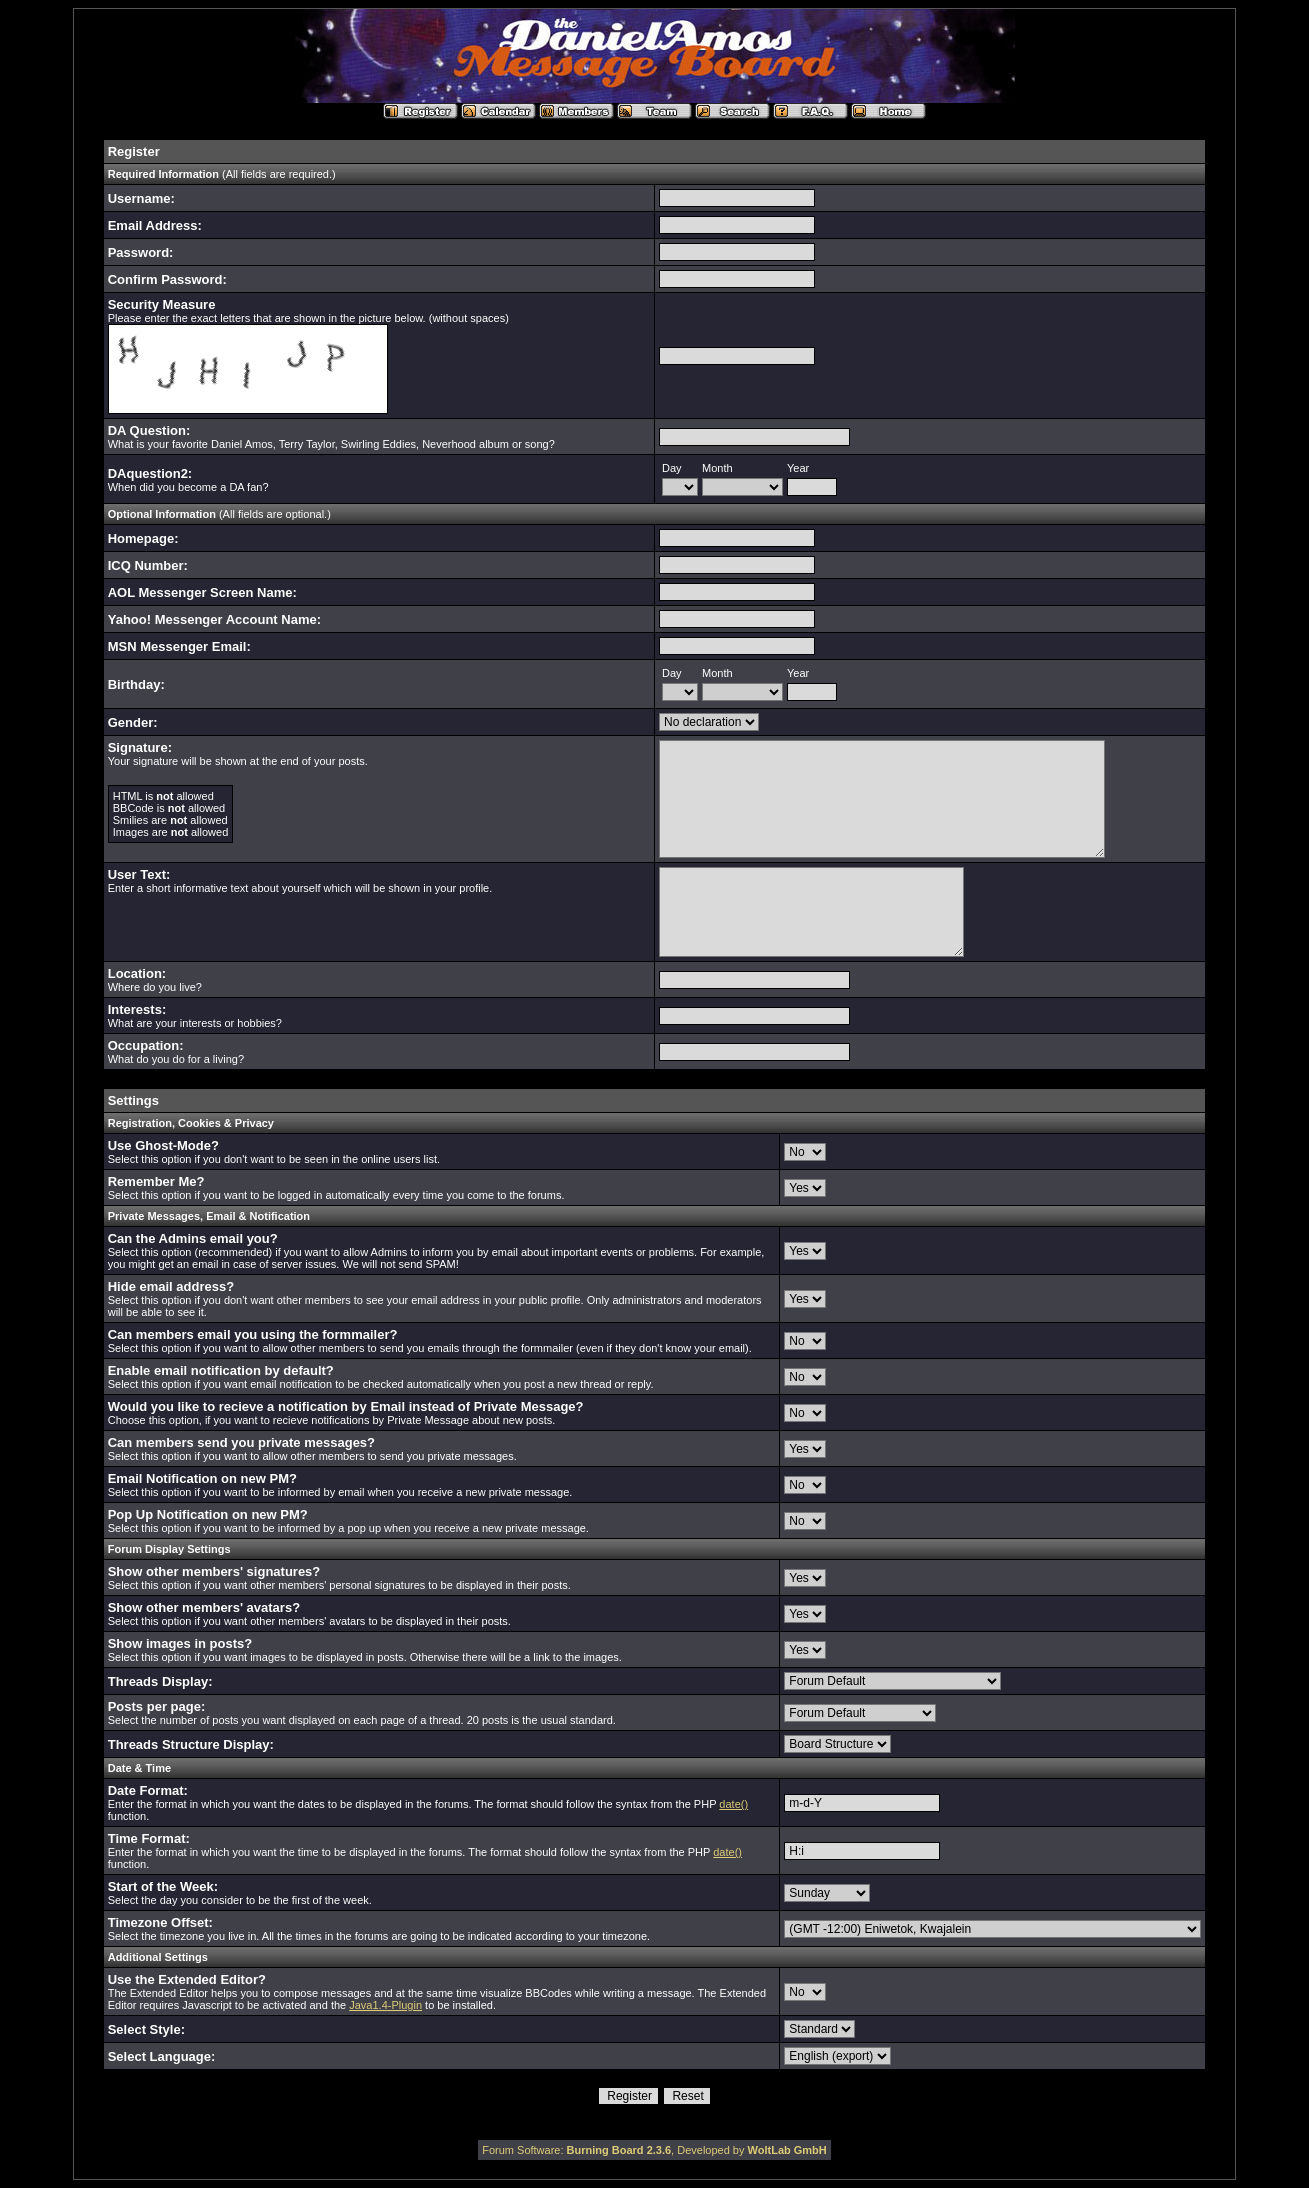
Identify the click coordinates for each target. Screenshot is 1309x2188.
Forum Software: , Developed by (654, 2150)
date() (733, 1804)
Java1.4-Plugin (385, 2005)
